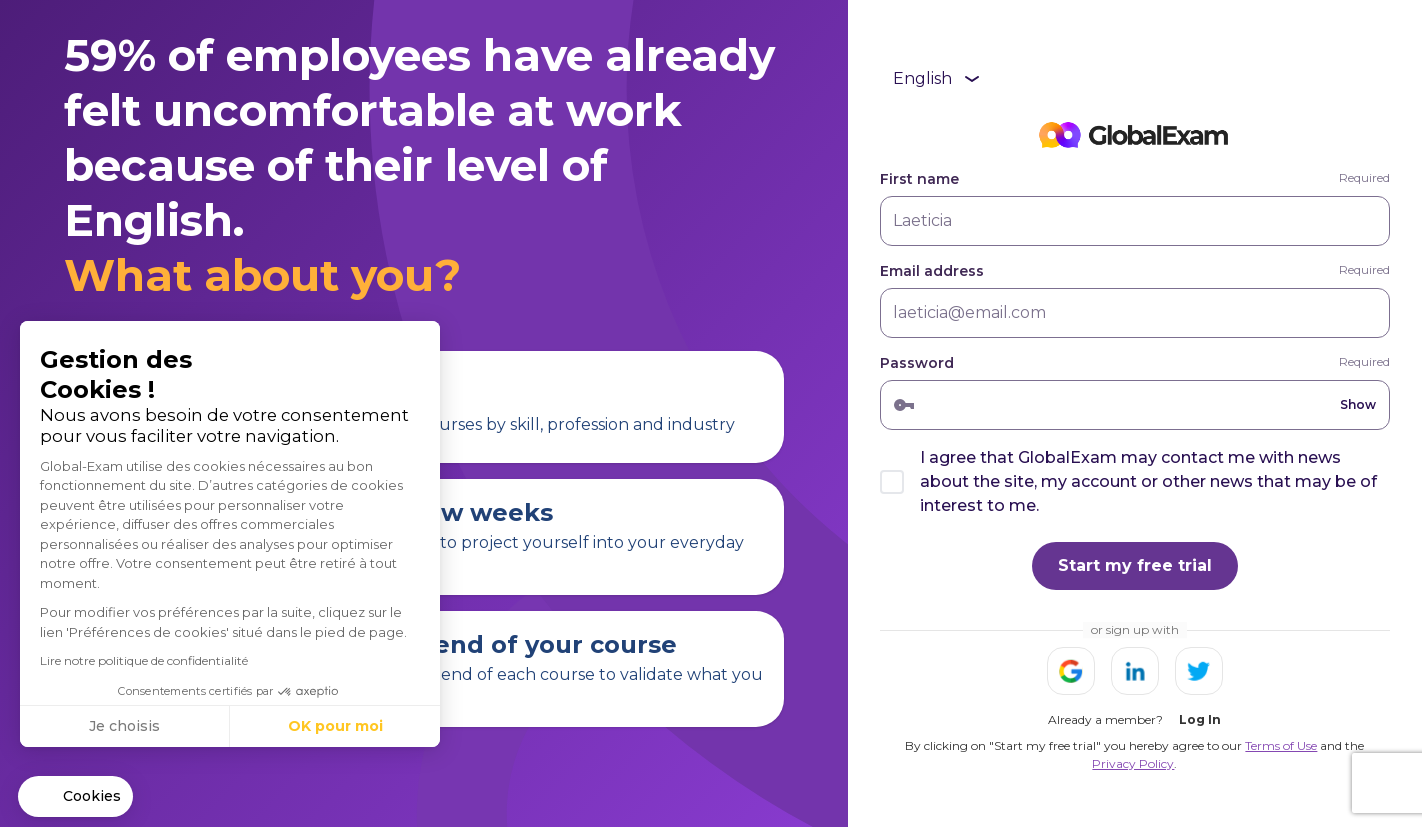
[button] (75, 797)
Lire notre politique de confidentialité (144, 660)
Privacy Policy (1133, 763)
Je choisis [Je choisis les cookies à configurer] (124, 726)
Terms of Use (1281, 745)
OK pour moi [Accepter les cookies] (335, 726)
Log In (1200, 719)
